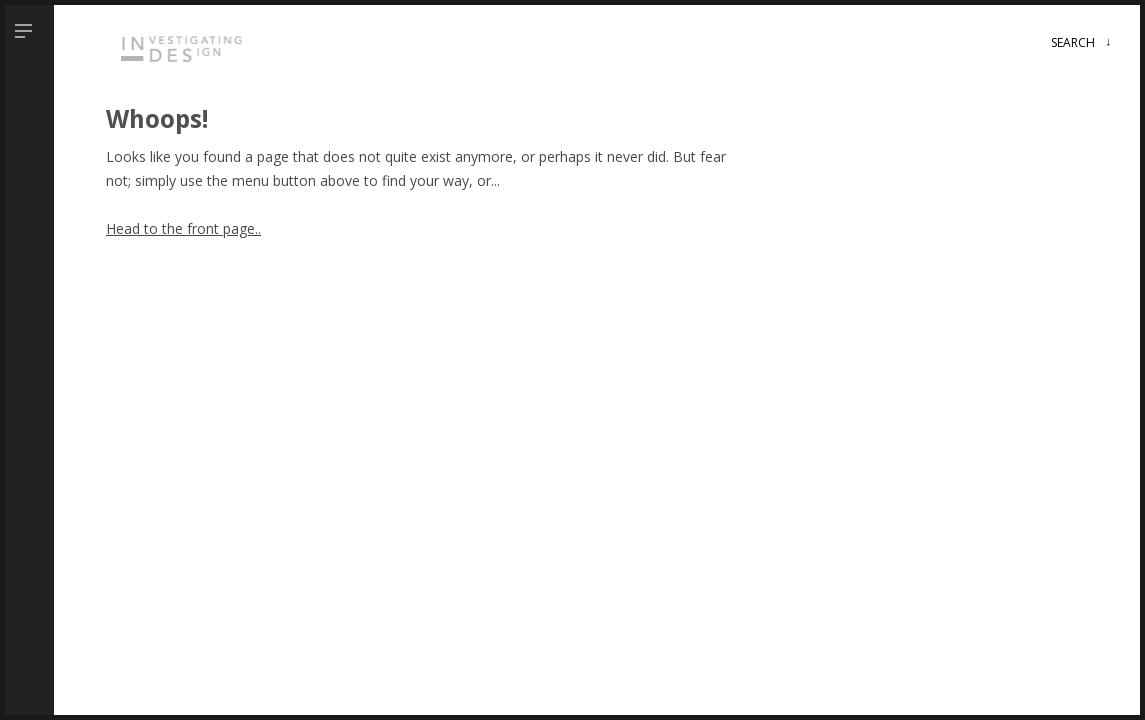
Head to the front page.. (183, 228)
